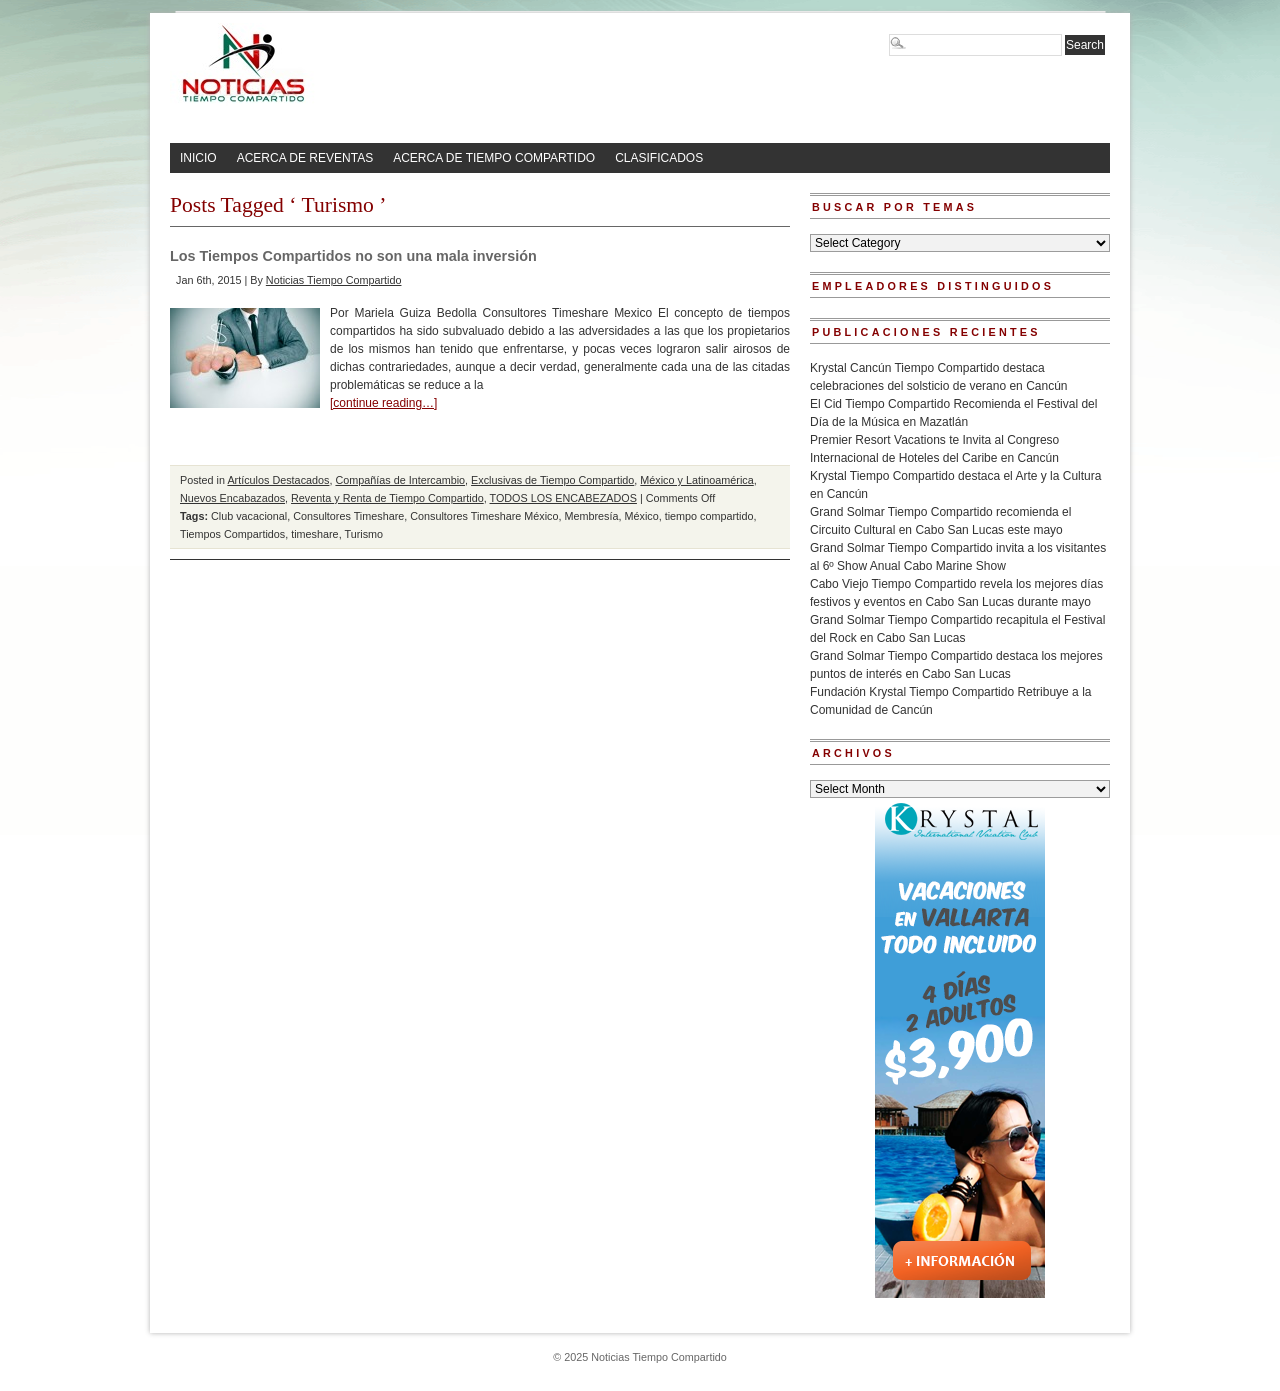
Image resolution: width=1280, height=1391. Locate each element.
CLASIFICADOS (659, 158)
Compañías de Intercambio (400, 480)
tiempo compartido (709, 516)
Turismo (363, 534)
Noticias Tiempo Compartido (334, 280)
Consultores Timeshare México (484, 516)
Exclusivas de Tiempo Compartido (552, 480)
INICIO (198, 158)
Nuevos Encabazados (232, 498)
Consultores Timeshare (348, 516)
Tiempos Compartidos (232, 534)
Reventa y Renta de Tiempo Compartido (387, 498)
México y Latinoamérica (696, 480)
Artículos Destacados (278, 480)
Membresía (591, 516)
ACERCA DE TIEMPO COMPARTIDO (494, 158)
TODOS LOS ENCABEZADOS (563, 498)
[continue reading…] (383, 403)
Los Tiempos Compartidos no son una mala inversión (353, 256)
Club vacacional (249, 516)
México (642, 516)
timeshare (314, 534)
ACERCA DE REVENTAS (305, 158)
